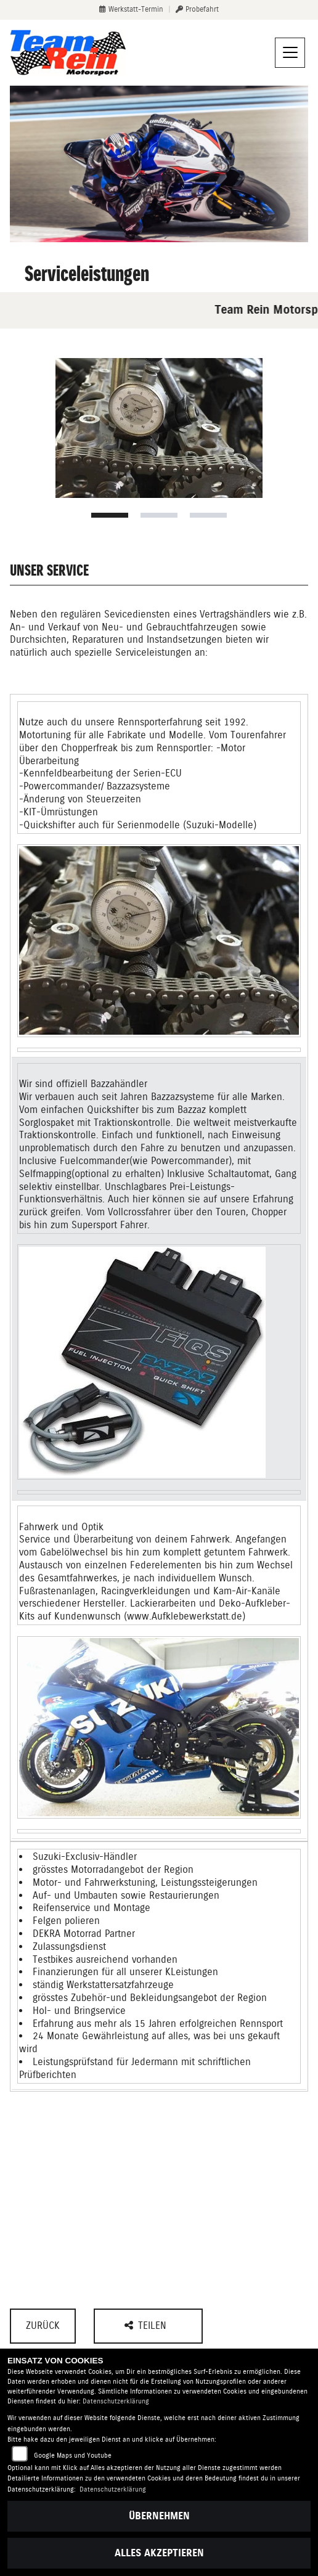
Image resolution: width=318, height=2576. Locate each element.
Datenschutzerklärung (116, 2401)
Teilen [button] (146, 2325)
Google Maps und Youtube (73, 2456)
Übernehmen (159, 2516)
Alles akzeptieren (159, 2553)
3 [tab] (208, 515)
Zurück (43, 2325)
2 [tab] (159, 515)
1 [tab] (109, 515)
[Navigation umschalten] (290, 53)
